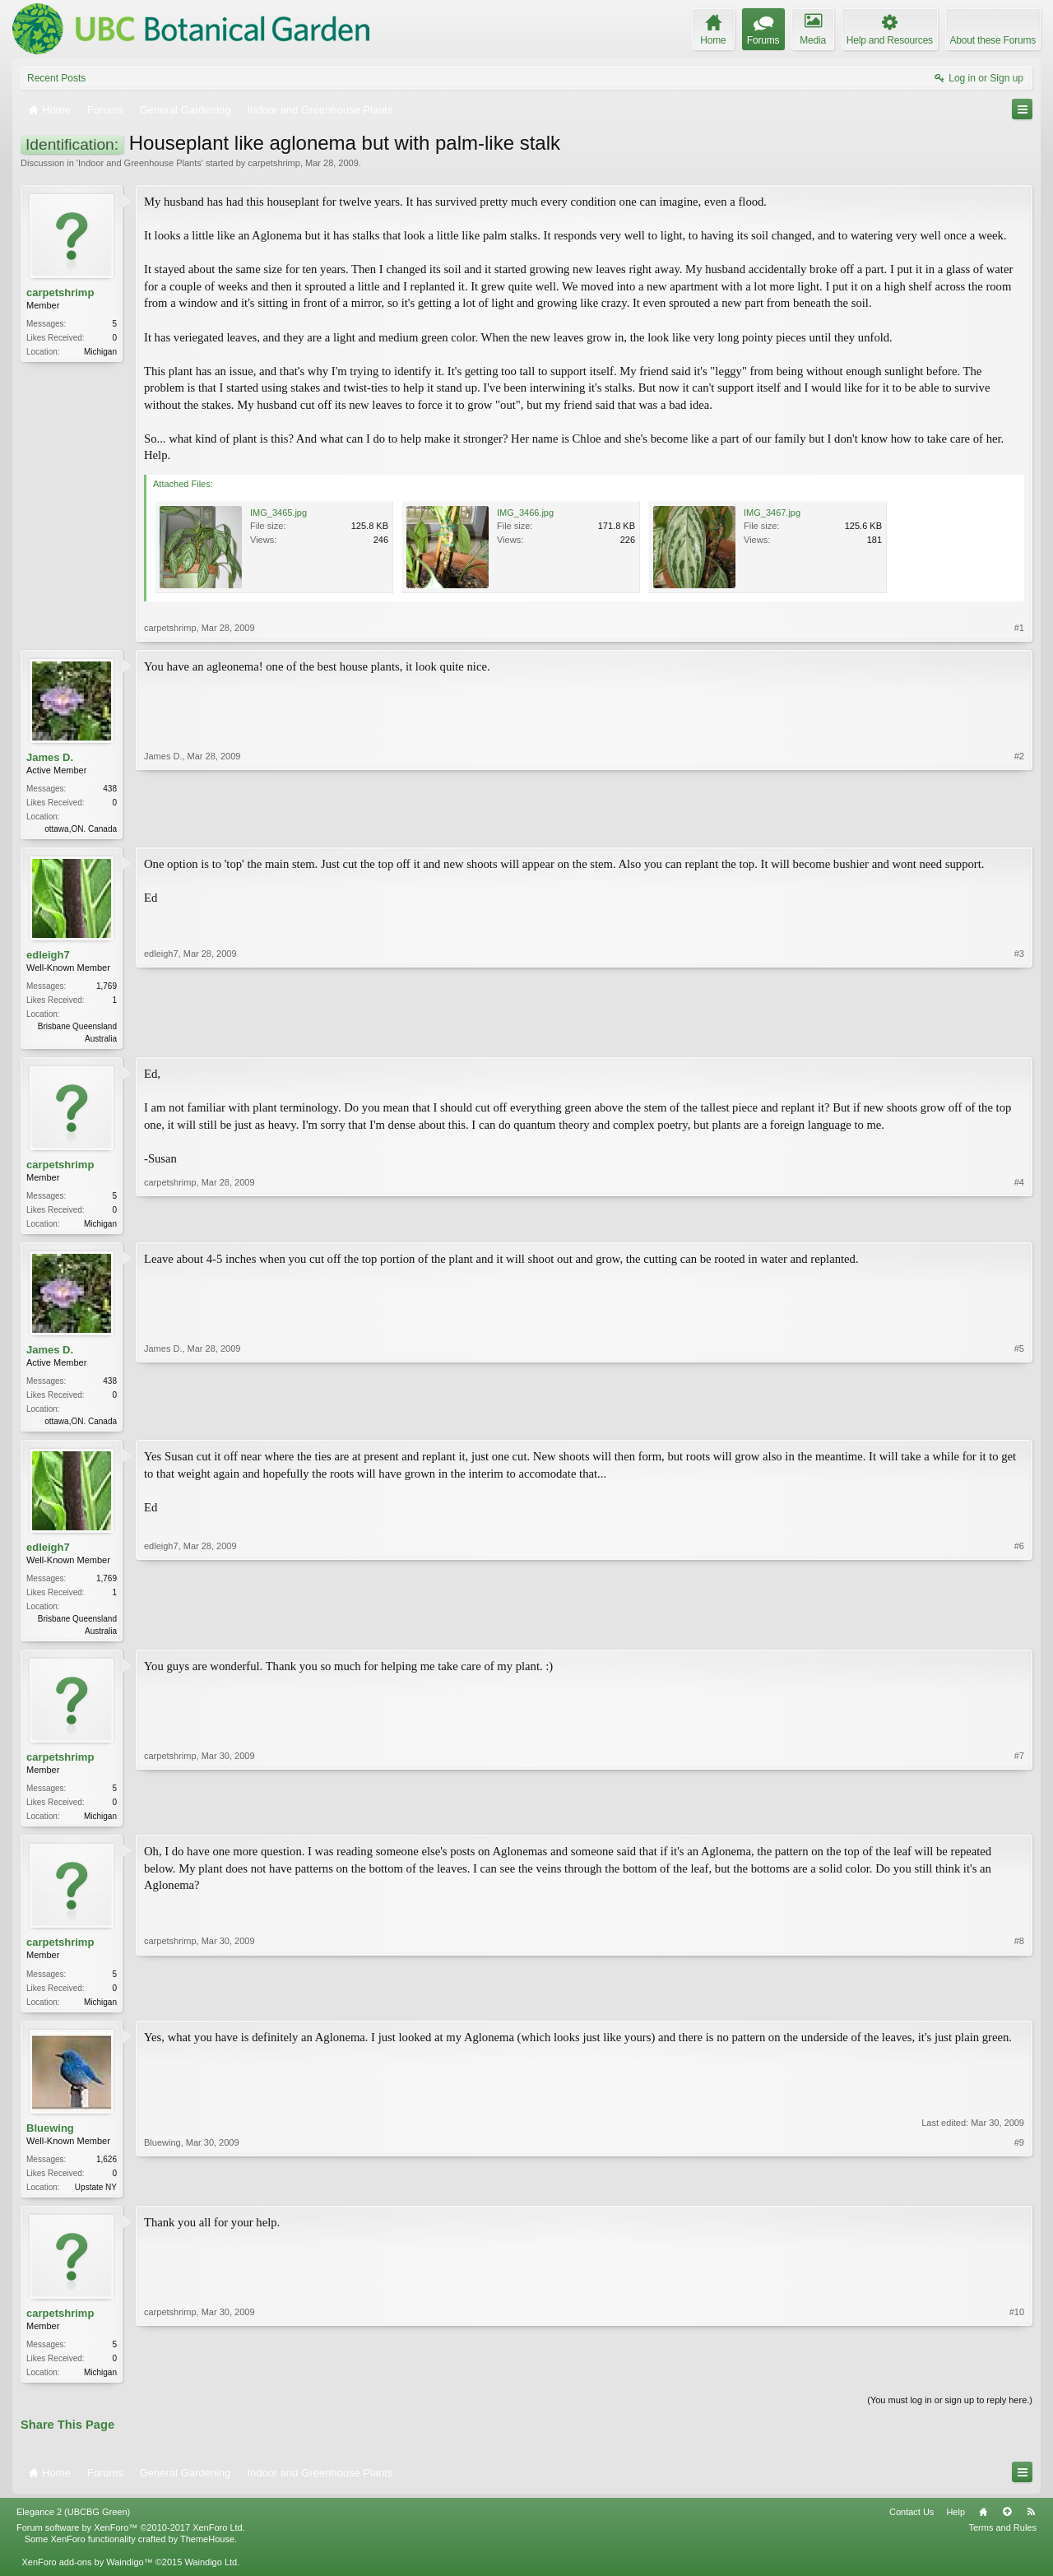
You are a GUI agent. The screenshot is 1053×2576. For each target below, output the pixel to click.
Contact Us (911, 2527)
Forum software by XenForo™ (130, 2542)
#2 (1019, 827)
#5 (1019, 1424)
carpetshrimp (274, 163)
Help (955, 2527)
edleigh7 (48, 956)
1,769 (106, 987)
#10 (1016, 2383)
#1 (1019, 628)
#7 (1019, 1822)
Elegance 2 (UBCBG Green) (73, 2527)
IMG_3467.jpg (772, 513)
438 (110, 788)
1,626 (106, 2170)
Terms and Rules (1002, 2542)
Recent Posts (56, 78)
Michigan (100, 351)
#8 (1019, 2009)
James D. (49, 757)
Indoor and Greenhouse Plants (140, 163)
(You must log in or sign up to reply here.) (949, 2415)
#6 (1019, 1636)
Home (983, 2526)
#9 (1019, 2197)
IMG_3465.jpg (278, 513)
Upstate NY (96, 2198)
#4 (1019, 1225)
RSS (1031, 2526)
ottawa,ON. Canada (80, 828)
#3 (1019, 1038)
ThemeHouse (207, 2554)
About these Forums (993, 40)
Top (1007, 2526)
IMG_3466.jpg (525, 513)
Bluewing (50, 2139)
